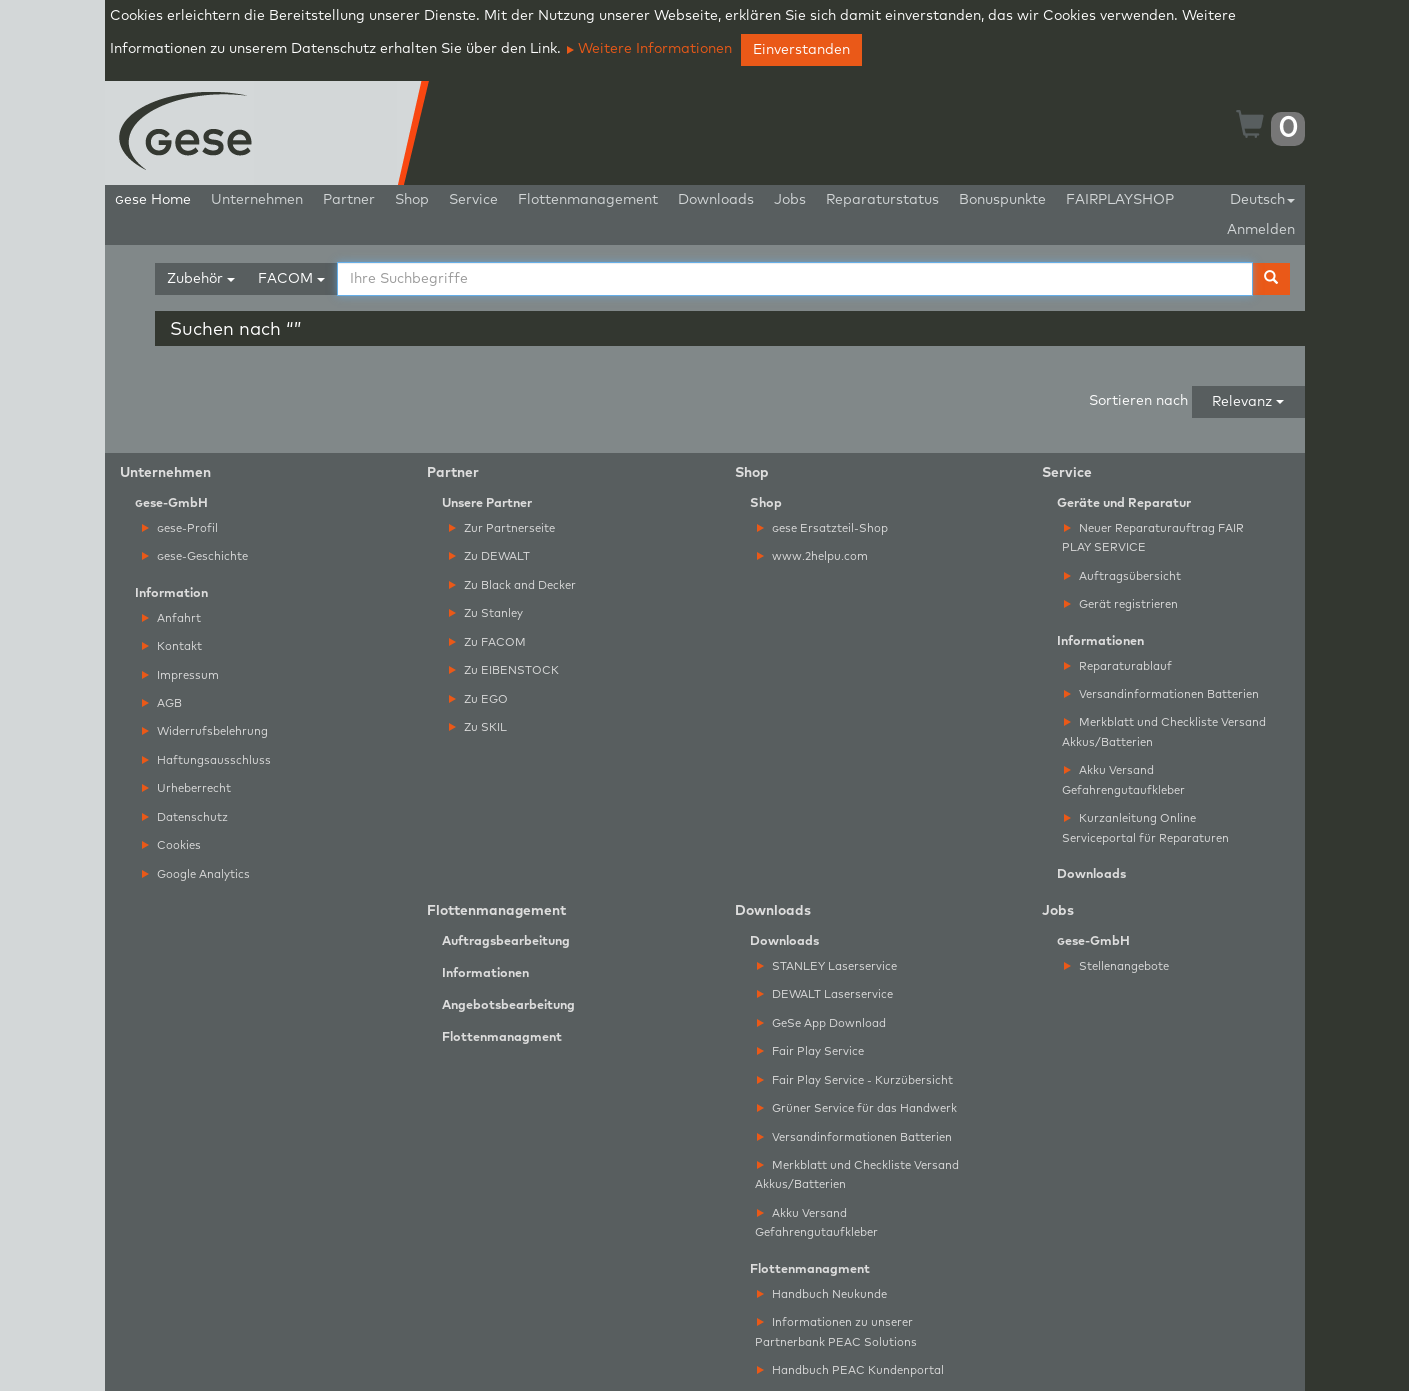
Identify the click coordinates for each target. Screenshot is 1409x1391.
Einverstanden (801, 50)
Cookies (171, 845)
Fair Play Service (810, 1051)
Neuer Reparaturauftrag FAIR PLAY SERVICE (1153, 538)
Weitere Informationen (649, 49)
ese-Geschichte (195, 556)
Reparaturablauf (1118, 666)
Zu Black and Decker (512, 585)
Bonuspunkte (1002, 200)
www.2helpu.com (812, 556)
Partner (349, 200)
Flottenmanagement (588, 200)
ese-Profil (180, 528)
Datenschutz (185, 817)
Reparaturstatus (882, 200)
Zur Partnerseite (502, 528)
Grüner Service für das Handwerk (857, 1108)
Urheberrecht (186, 788)
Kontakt (172, 646)
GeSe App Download (821, 1023)
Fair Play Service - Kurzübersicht (855, 1080)
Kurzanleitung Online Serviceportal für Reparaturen (1145, 828)
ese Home (153, 200)
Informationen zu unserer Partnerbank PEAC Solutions (836, 1332)
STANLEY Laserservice (827, 966)
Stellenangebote (1116, 966)
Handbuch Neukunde (822, 1294)
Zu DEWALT (489, 556)
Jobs (790, 200)
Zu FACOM (487, 642)
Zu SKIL (478, 727)
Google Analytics (196, 874)
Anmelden (1261, 230)
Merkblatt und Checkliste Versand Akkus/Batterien (1164, 732)
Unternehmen (257, 200)
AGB (162, 703)
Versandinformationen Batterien (1161, 694)
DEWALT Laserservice (825, 994)
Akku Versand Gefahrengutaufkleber (1123, 780)
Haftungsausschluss (206, 760)
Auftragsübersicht (1122, 576)
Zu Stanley (486, 613)
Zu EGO (478, 699)
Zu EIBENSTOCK (504, 670)
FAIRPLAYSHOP (1120, 200)
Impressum (180, 675)
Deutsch (1262, 200)
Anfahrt (171, 618)
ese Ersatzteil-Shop (822, 528)
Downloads (716, 200)
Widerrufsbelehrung (205, 731)
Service (473, 200)
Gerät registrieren (1121, 604)
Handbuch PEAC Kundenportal (850, 1370)
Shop (412, 200)
